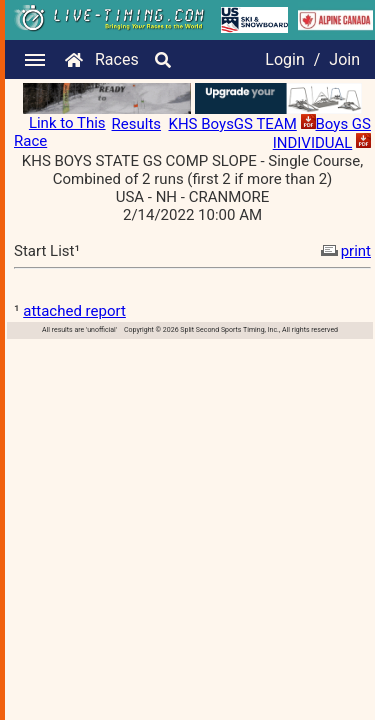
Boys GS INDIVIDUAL (322, 133)
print (344, 251)
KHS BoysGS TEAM (233, 124)
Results (137, 124)
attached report (74, 311)
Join (344, 59)
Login (284, 59)
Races (117, 59)
